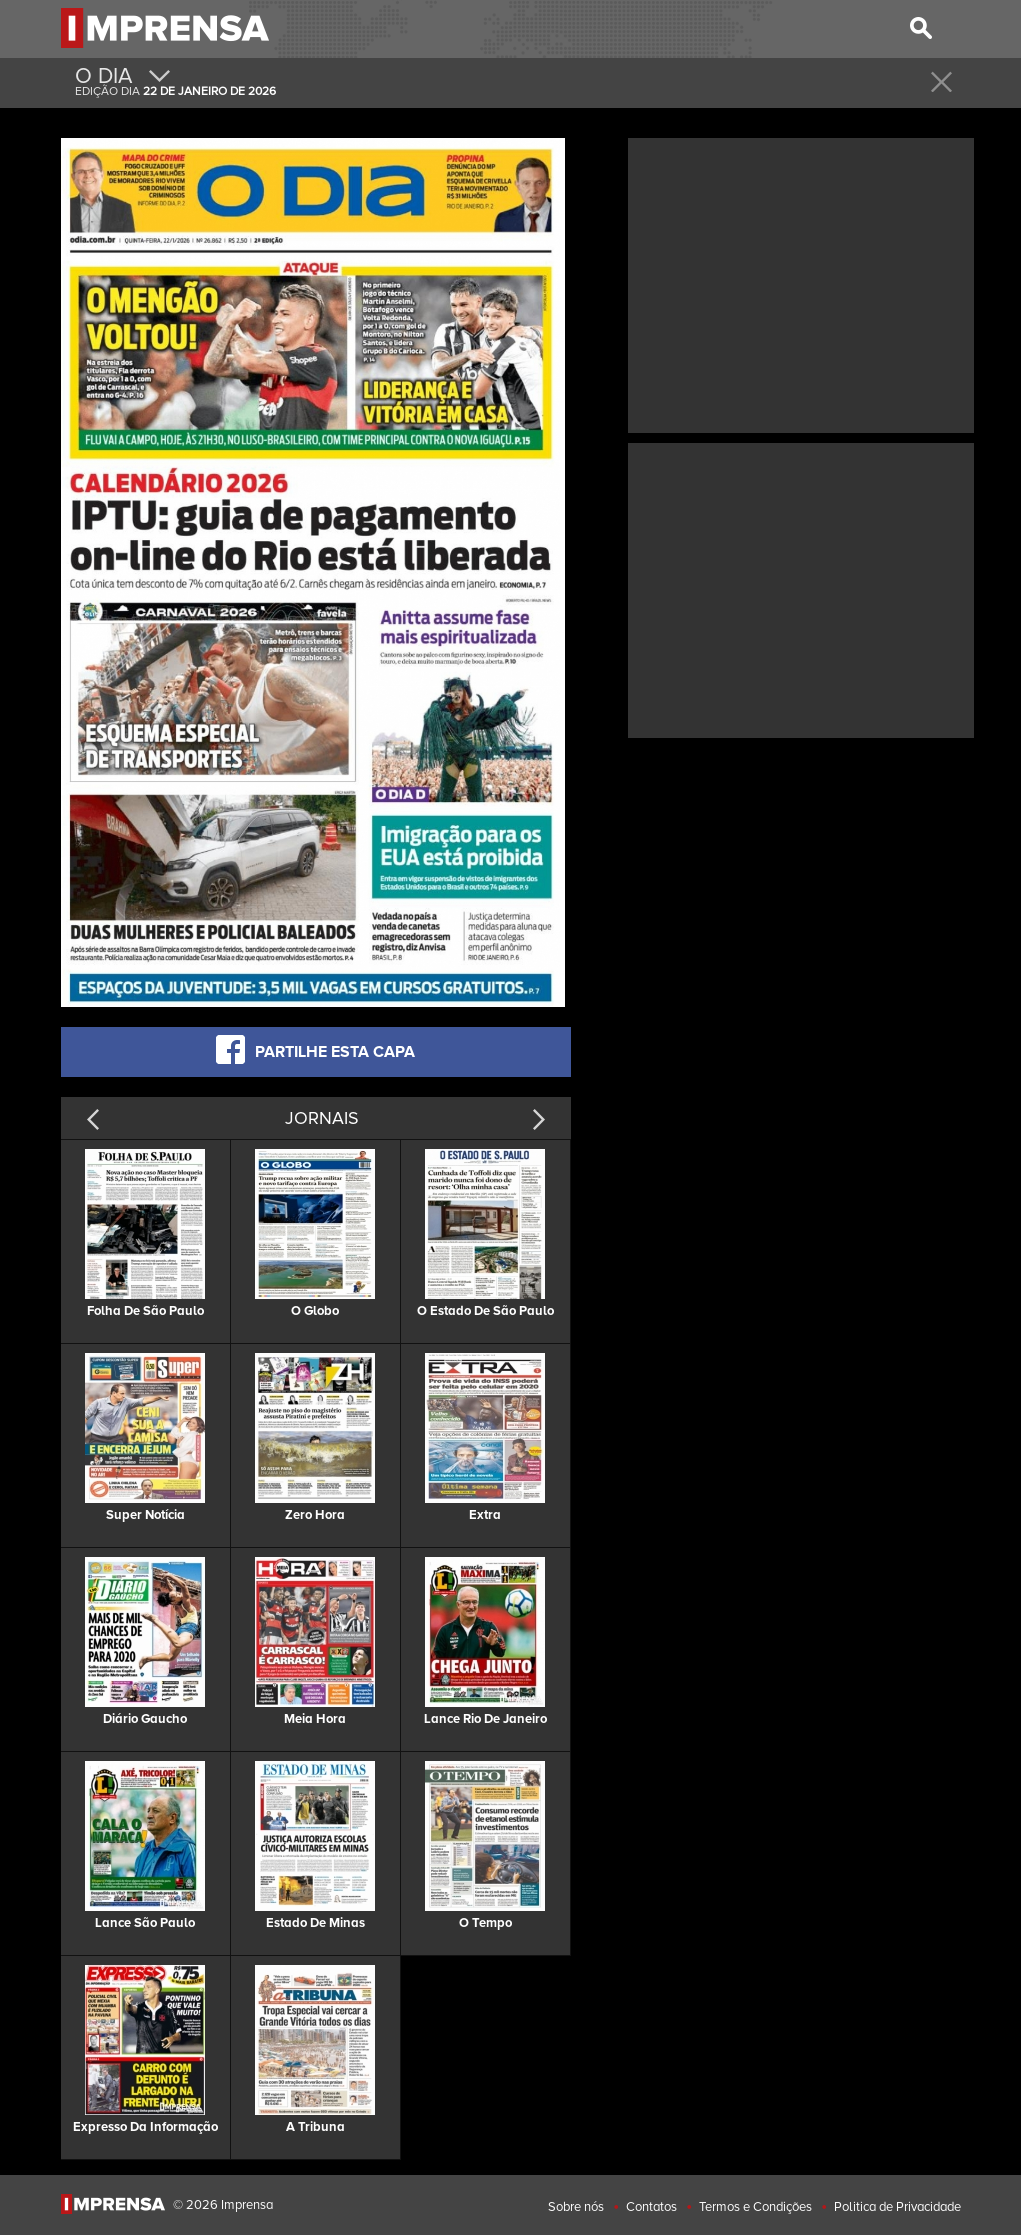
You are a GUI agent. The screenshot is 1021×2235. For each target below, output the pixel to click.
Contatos (651, 2207)
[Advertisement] (801, 283)
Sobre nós (576, 2207)
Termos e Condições (755, 2207)
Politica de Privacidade (897, 2207)
